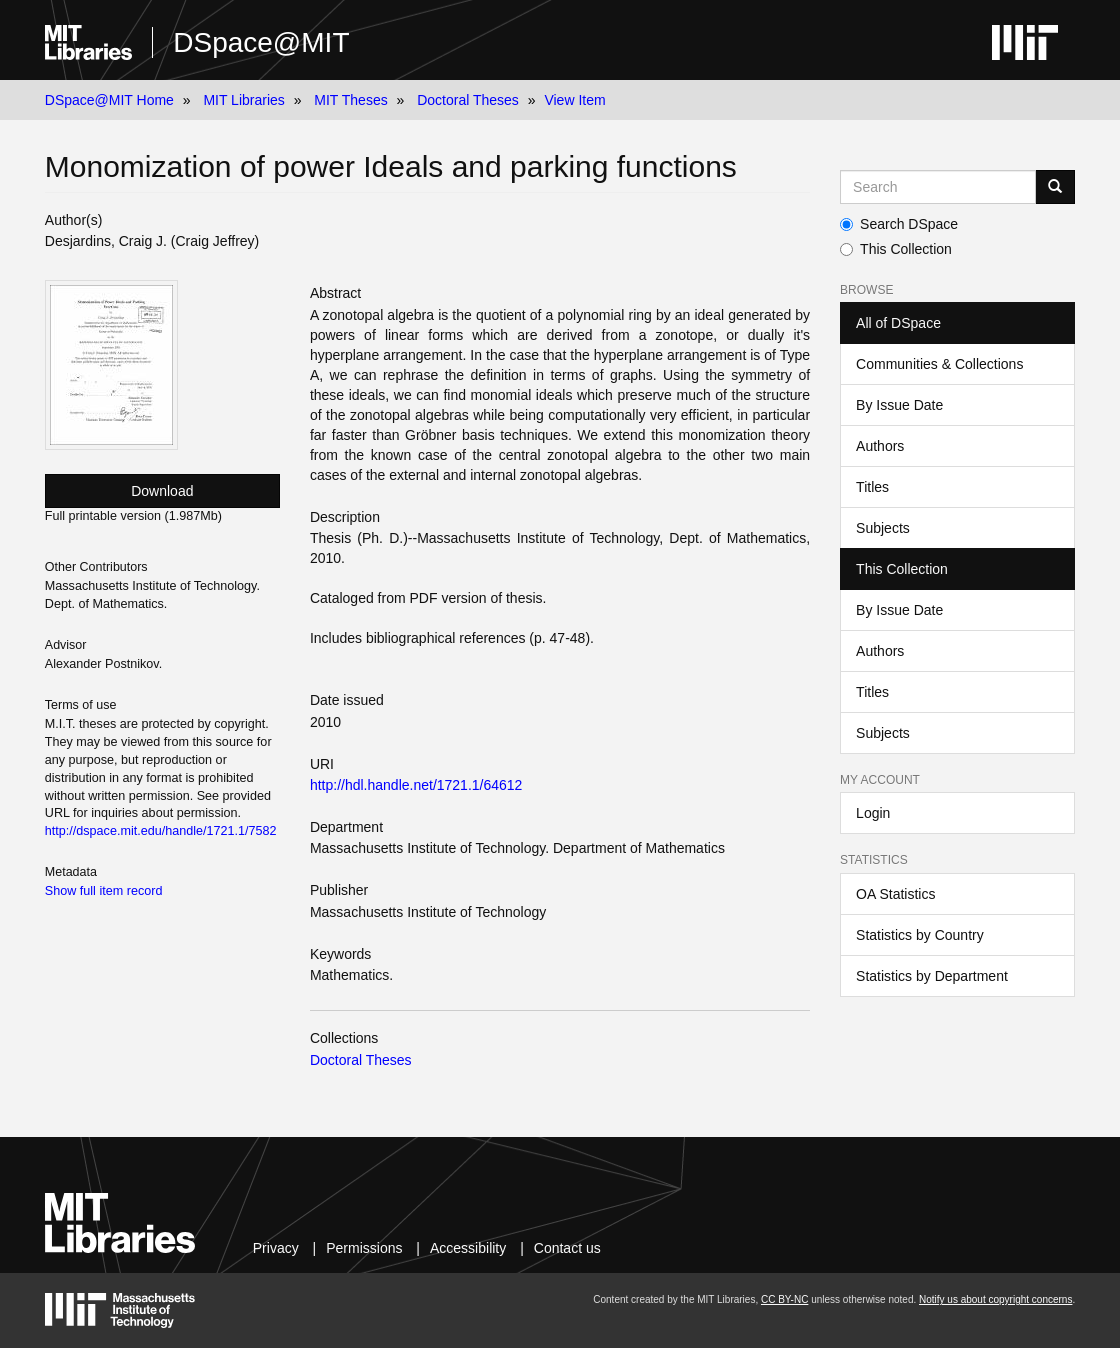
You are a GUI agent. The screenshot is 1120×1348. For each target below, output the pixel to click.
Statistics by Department (932, 976)
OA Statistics (895, 894)
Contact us (567, 1248)
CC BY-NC (784, 1299)
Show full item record (104, 891)
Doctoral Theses (468, 100)
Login (873, 813)
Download (162, 491)
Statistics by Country (920, 935)
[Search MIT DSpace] (938, 187)
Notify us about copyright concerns (995, 1299)
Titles (872, 487)
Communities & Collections (939, 364)
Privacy (276, 1248)
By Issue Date (899, 405)
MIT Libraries (243, 100)
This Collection (896, 249)
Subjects (883, 528)
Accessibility (468, 1248)
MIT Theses (350, 100)
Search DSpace (899, 224)
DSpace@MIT (261, 42)
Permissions (364, 1248)
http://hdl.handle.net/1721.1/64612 (416, 785)
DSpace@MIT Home (109, 100)
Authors (880, 446)
